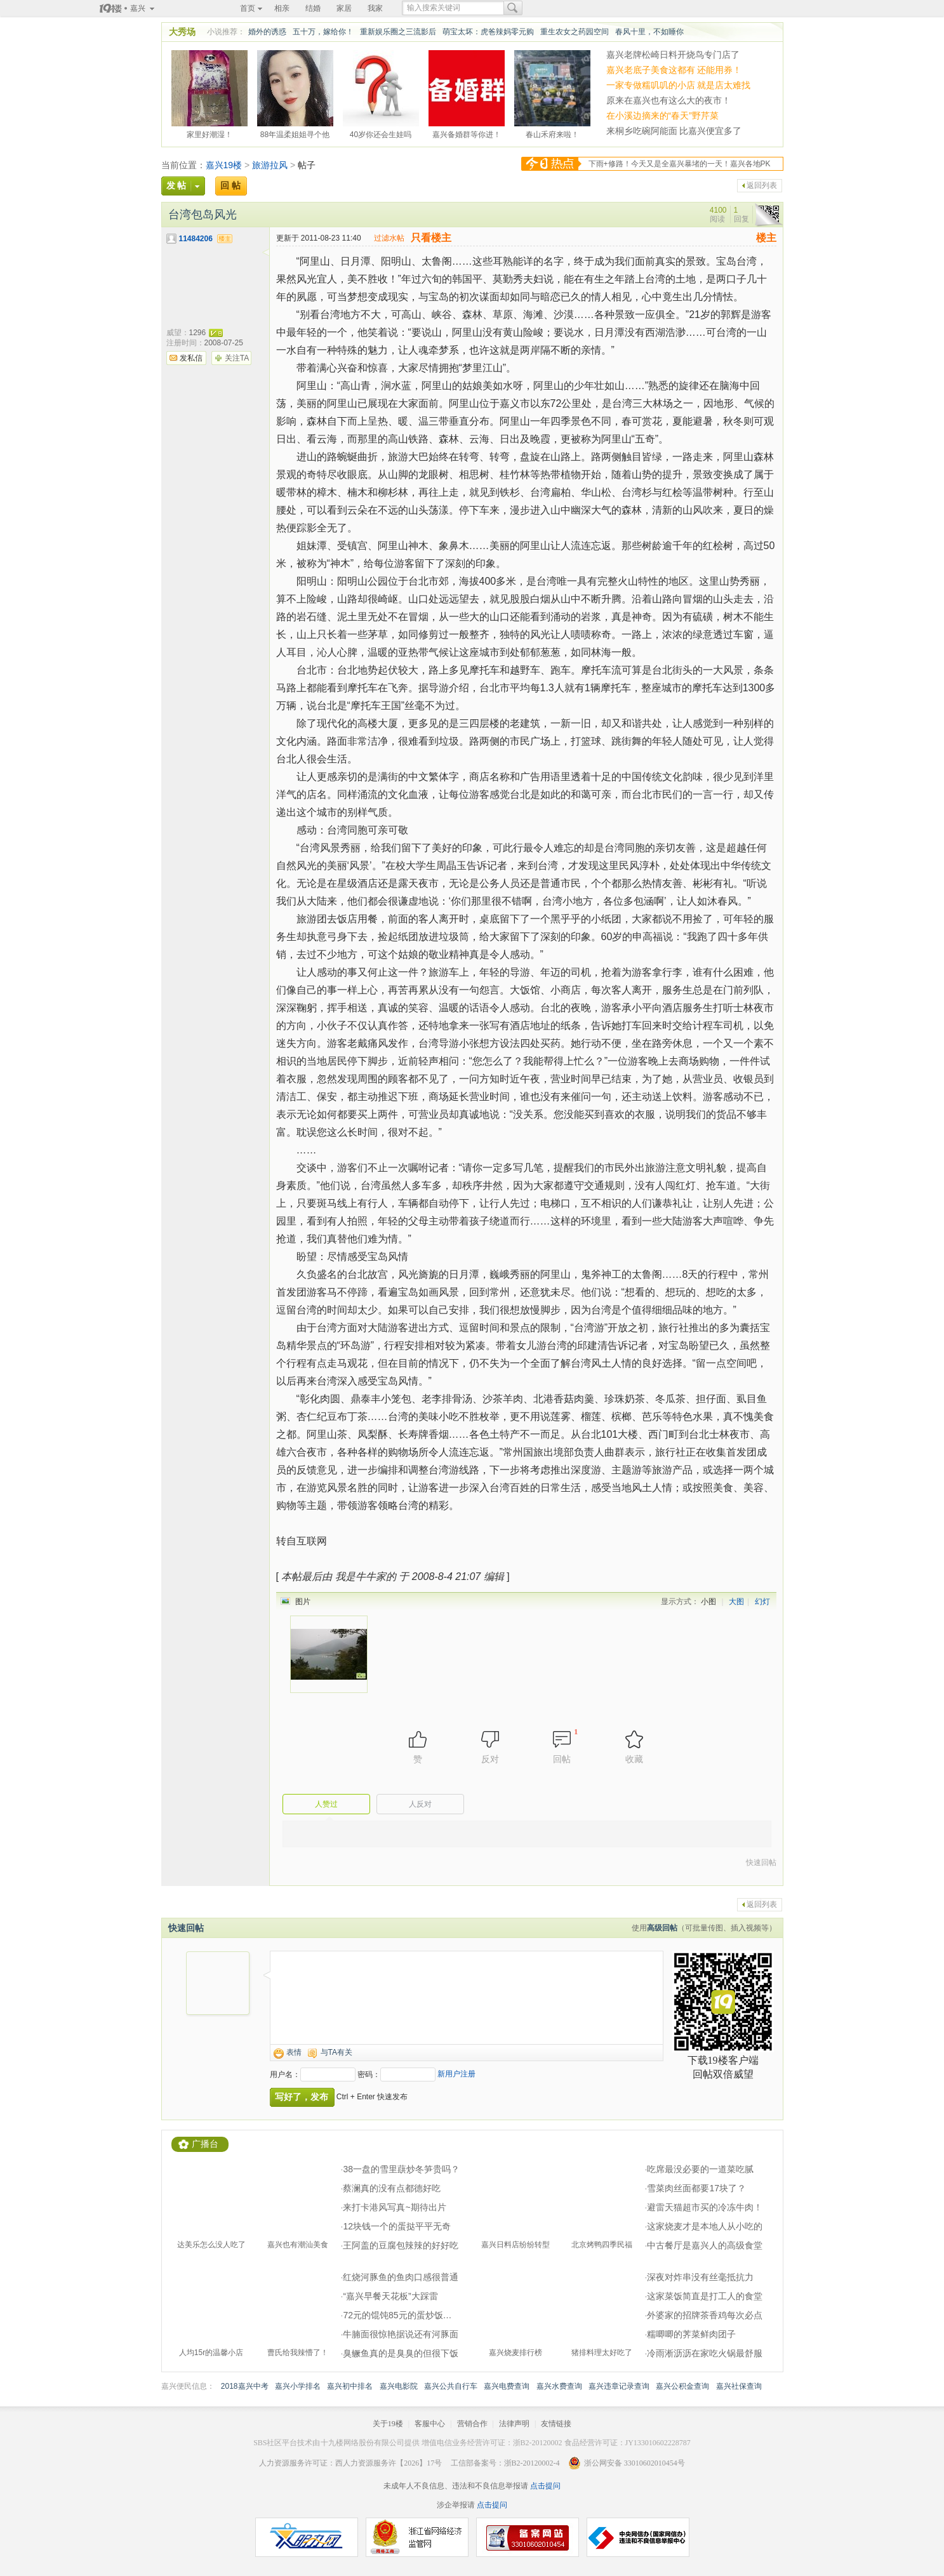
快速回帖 (761, 1862)
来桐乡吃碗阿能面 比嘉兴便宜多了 (674, 131)
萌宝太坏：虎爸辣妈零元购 (488, 31)
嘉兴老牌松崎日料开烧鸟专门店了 (673, 55)
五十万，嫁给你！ (323, 31)
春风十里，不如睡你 (649, 31)
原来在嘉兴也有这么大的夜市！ (668, 100)
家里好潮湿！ (209, 132)
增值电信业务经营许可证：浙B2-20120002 (492, 2442)
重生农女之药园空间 (574, 31)
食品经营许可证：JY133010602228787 (627, 2442)
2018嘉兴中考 (245, 2386)
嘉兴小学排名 (298, 2386)
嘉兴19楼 (224, 165)
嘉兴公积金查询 (682, 2386)
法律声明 (514, 2423)
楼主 (766, 237)
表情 (294, 2052)
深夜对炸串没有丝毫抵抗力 (700, 2277)
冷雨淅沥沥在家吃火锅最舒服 (704, 2353)
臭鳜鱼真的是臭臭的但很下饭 (400, 2353)
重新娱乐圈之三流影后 (398, 31)
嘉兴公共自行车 (450, 2386)
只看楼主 (431, 237)
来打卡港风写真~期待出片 (394, 2207)
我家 (375, 8)
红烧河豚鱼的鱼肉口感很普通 (400, 2277)
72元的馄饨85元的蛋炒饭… (397, 2315)
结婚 (313, 8)
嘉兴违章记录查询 (618, 2386)
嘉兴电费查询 (506, 2386)
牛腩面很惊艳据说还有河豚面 (400, 2334)
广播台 (205, 2144)
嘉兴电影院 (399, 2386)
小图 (708, 1601)
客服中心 (430, 2423)
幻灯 (762, 1601)
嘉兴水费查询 (559, 2386)
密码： (368, 2074)
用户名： (285, 2074)
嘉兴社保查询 (739, 2386)
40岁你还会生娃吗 (380, 132)
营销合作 (472, 2423)
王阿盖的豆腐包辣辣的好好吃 (400, 2245)
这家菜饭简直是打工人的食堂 (704, 2296)
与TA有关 (336, 2052)
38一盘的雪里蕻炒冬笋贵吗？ (401, 2169)
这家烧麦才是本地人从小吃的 (704, 2226)
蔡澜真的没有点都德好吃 (392, 2188)
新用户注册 (456, 2073)
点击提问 (544, 2485)
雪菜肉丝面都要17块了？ (696, 2188)
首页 (247, 8)
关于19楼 (388, 2423)
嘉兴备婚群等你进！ (466, 132)
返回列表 (762, 185)
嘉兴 (137, 8)
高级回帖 (662, 1927)
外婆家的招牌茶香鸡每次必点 (704, 2315)
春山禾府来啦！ (552, 132)
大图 (736, 1601)
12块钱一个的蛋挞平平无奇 (397, 2226)
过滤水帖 (389, 238)
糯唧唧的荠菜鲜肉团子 (691, 2334)
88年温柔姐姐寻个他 (294, 132)
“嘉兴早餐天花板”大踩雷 (390, 2296)
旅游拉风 (270, 165)
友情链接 (556, 2423)
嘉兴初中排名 (350, 2386)
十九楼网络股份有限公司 (362, 2442)
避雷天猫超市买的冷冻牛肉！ (704, 2207)
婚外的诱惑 (267, 31)
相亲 (281, 8)
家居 (344, 8)
